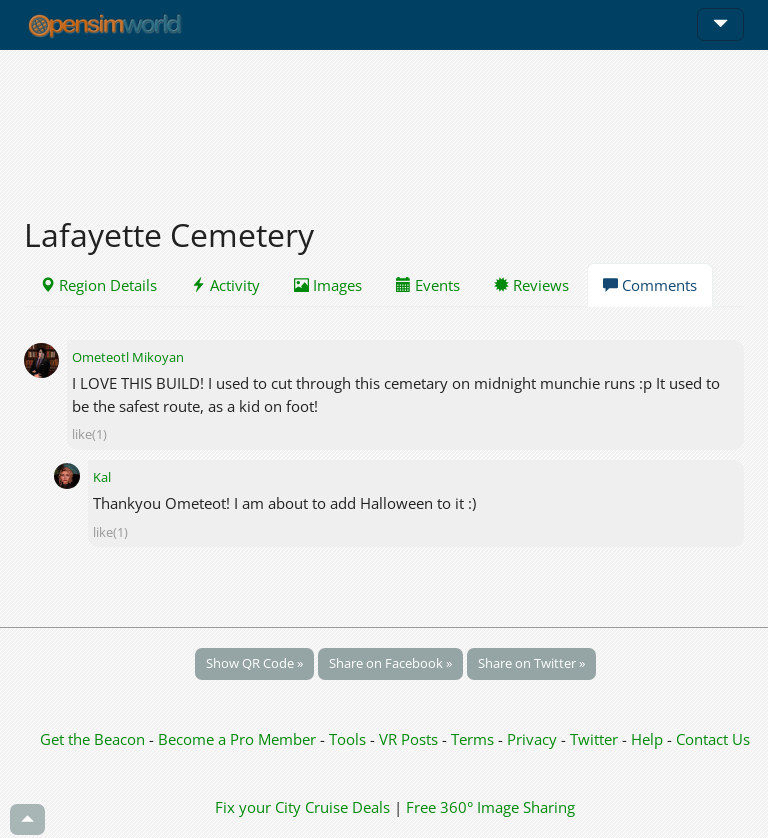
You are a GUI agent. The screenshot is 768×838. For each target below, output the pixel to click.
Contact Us (713, 739)
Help (647, 739)
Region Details (98, 285)
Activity (225, 285)
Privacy (532, 739)
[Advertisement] (384, 122)
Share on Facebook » (390, 663)
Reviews (531, 285)
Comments (650, 285)
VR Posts (410, 739)
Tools (349, 739)
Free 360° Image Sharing (490, 807)
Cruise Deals (347, 807)
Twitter (594, 739)
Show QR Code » (254, 663)
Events (428, 285)
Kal (102, 477)
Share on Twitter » (531, 663)
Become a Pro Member (239, 739)
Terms (474, 739)
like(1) (89, 434)
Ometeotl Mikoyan (128, 357)
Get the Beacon (92, 739)
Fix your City (258, 807)
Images (328, 285)
